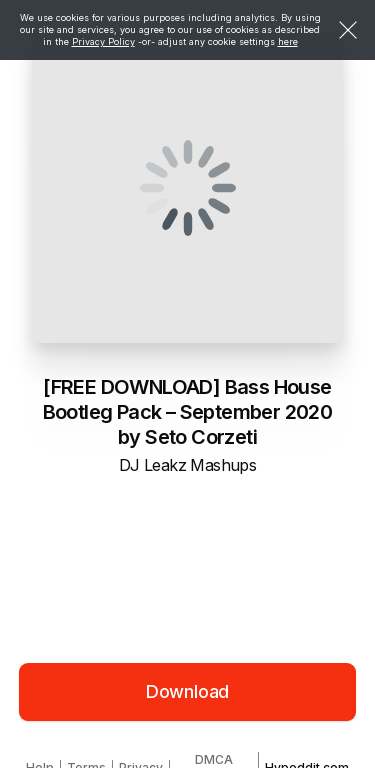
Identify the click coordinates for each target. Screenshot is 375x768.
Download (188, 691)
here (288, 41)
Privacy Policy (103, 41)
